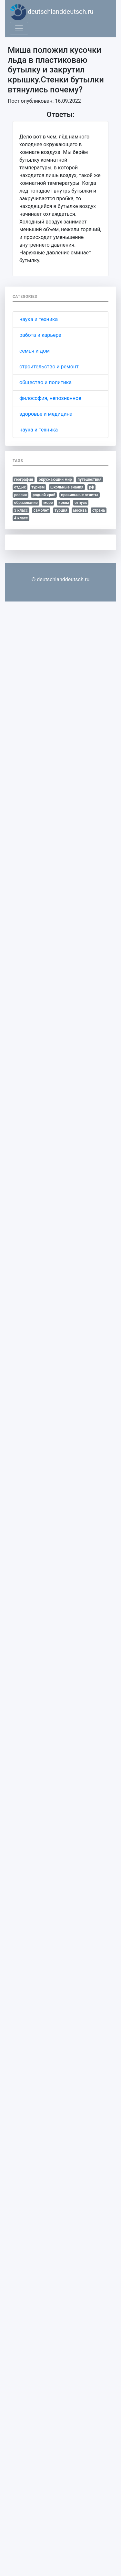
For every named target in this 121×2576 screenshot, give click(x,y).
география (23, 479)
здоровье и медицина (45, 414)
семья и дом (34, 351)
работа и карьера (40, 335)
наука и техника (38, 319)
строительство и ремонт (49, 367)
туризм (38, 487)
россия (20, 495)
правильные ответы (79, 495)
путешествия (89, 479)
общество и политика (45, 382)
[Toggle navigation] (19, 28)
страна (98, 510)
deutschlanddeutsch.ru (52, 12)
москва (79, 510)
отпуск (81, 502)
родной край (44, 495)
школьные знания (66, 487)
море (48, 502)
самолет (41, 510)
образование (26, 502)
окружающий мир (55, 479)
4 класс (21, 518)
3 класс (21, 510)
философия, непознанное (50, 398)
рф (91, 487)
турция (61, 510)
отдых (20, 487)
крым (63, 502)
